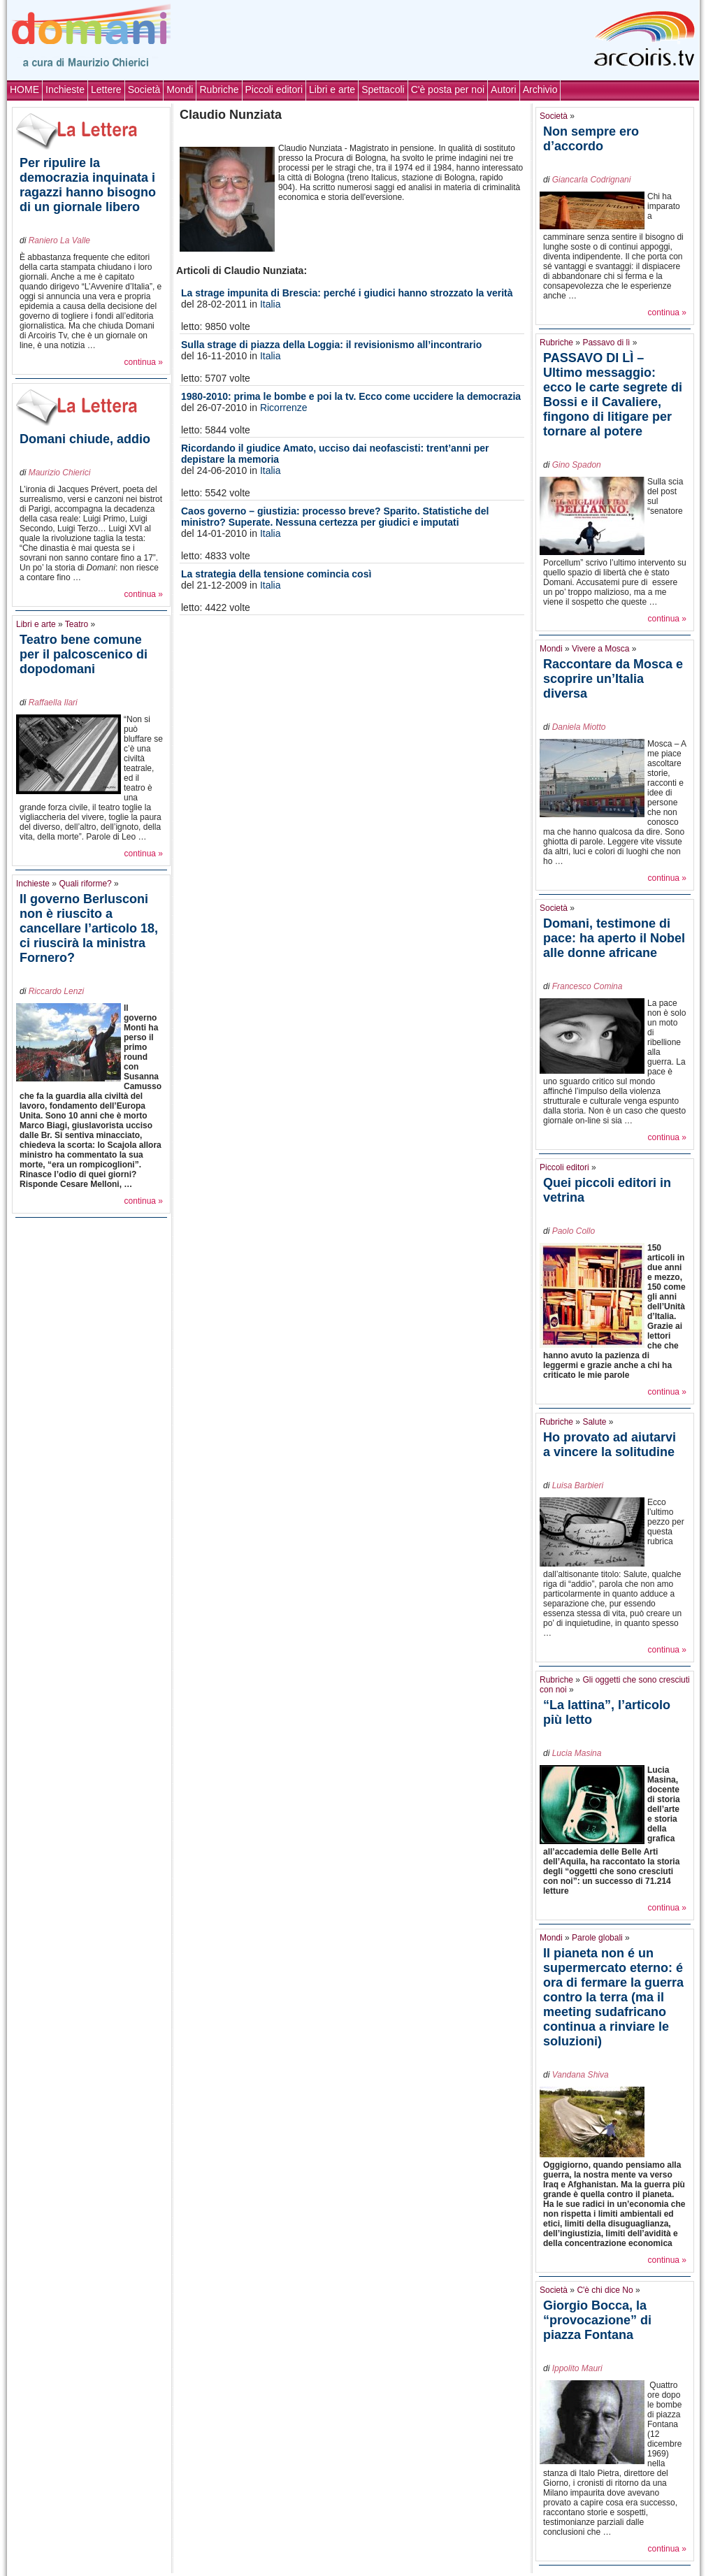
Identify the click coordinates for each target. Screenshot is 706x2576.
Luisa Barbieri (577, 1485)
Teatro (76, 624)
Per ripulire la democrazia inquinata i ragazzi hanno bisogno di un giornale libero (88, 185)
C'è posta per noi (447, 89)
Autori (504, 89)
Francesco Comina (587, 986)
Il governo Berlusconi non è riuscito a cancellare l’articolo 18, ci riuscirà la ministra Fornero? (89, 928)
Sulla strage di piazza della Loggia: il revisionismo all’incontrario (331, 344)
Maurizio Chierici (60, 472)
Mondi (179, 89)
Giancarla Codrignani (591, 180)
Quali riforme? (85, 883)
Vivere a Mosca (600, 649)
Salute (594, 1422)
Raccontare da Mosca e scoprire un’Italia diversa (613, 678)
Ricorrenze (284, 407)
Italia (270, 304)
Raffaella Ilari (53, 702)
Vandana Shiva (580, 2075)
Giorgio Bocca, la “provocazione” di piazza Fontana (597, 2320)
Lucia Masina (577, 1753)
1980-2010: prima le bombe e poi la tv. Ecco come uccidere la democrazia (351, 396)
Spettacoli (382, 89)
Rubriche (218, 89)
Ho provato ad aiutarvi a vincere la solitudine (609, 1444)
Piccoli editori (274, 89)
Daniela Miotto (579, 727)
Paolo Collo (573, 1231)
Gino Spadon (576, 465)
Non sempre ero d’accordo (591, 138)
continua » (143, 362)
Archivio (540, 89)
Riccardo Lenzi (56, 991)
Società (144, 89)
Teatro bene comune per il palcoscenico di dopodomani (83, 654)
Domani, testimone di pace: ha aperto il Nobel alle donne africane (614, 938)
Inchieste (65, 89)
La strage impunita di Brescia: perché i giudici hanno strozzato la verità (347, 292)
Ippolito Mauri (577, 2368)
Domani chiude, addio (85, 439)
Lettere (106, 89)
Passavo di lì (606, 342)
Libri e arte (332, 89)
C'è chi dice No (605, 2290)
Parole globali (597, 1938)
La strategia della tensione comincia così (276, 574)
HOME (24, 89)
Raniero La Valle (59, 240)
